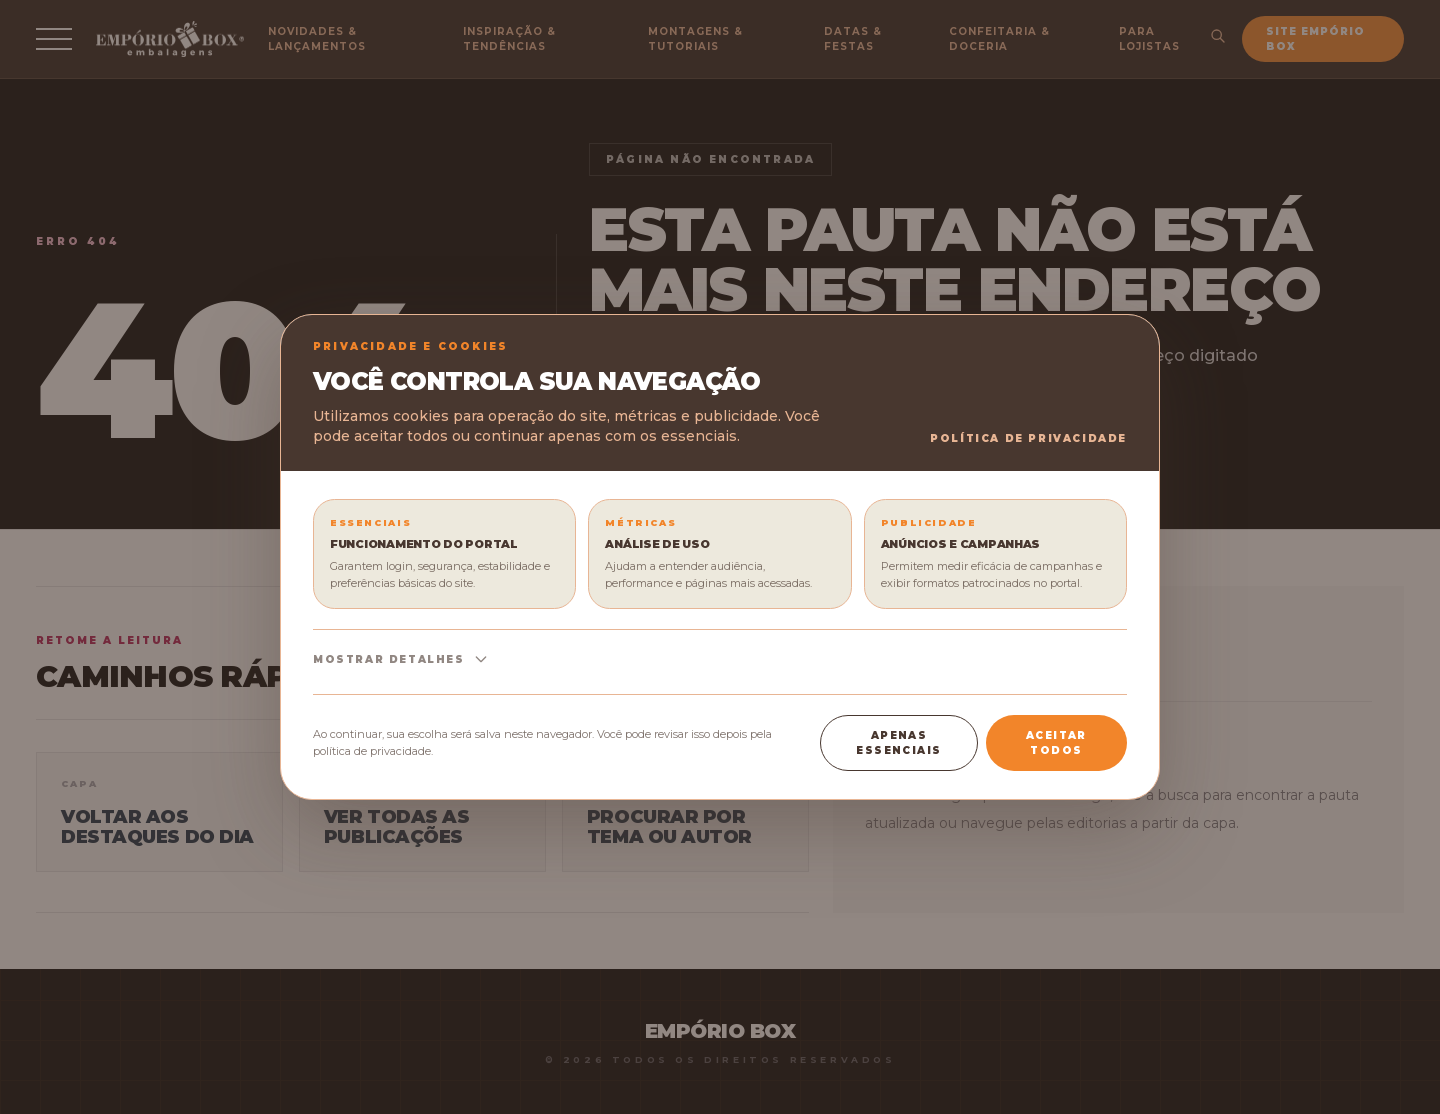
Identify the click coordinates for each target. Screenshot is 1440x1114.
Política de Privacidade (1028, 438)
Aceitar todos (1056, 743)
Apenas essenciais (898, 743)
